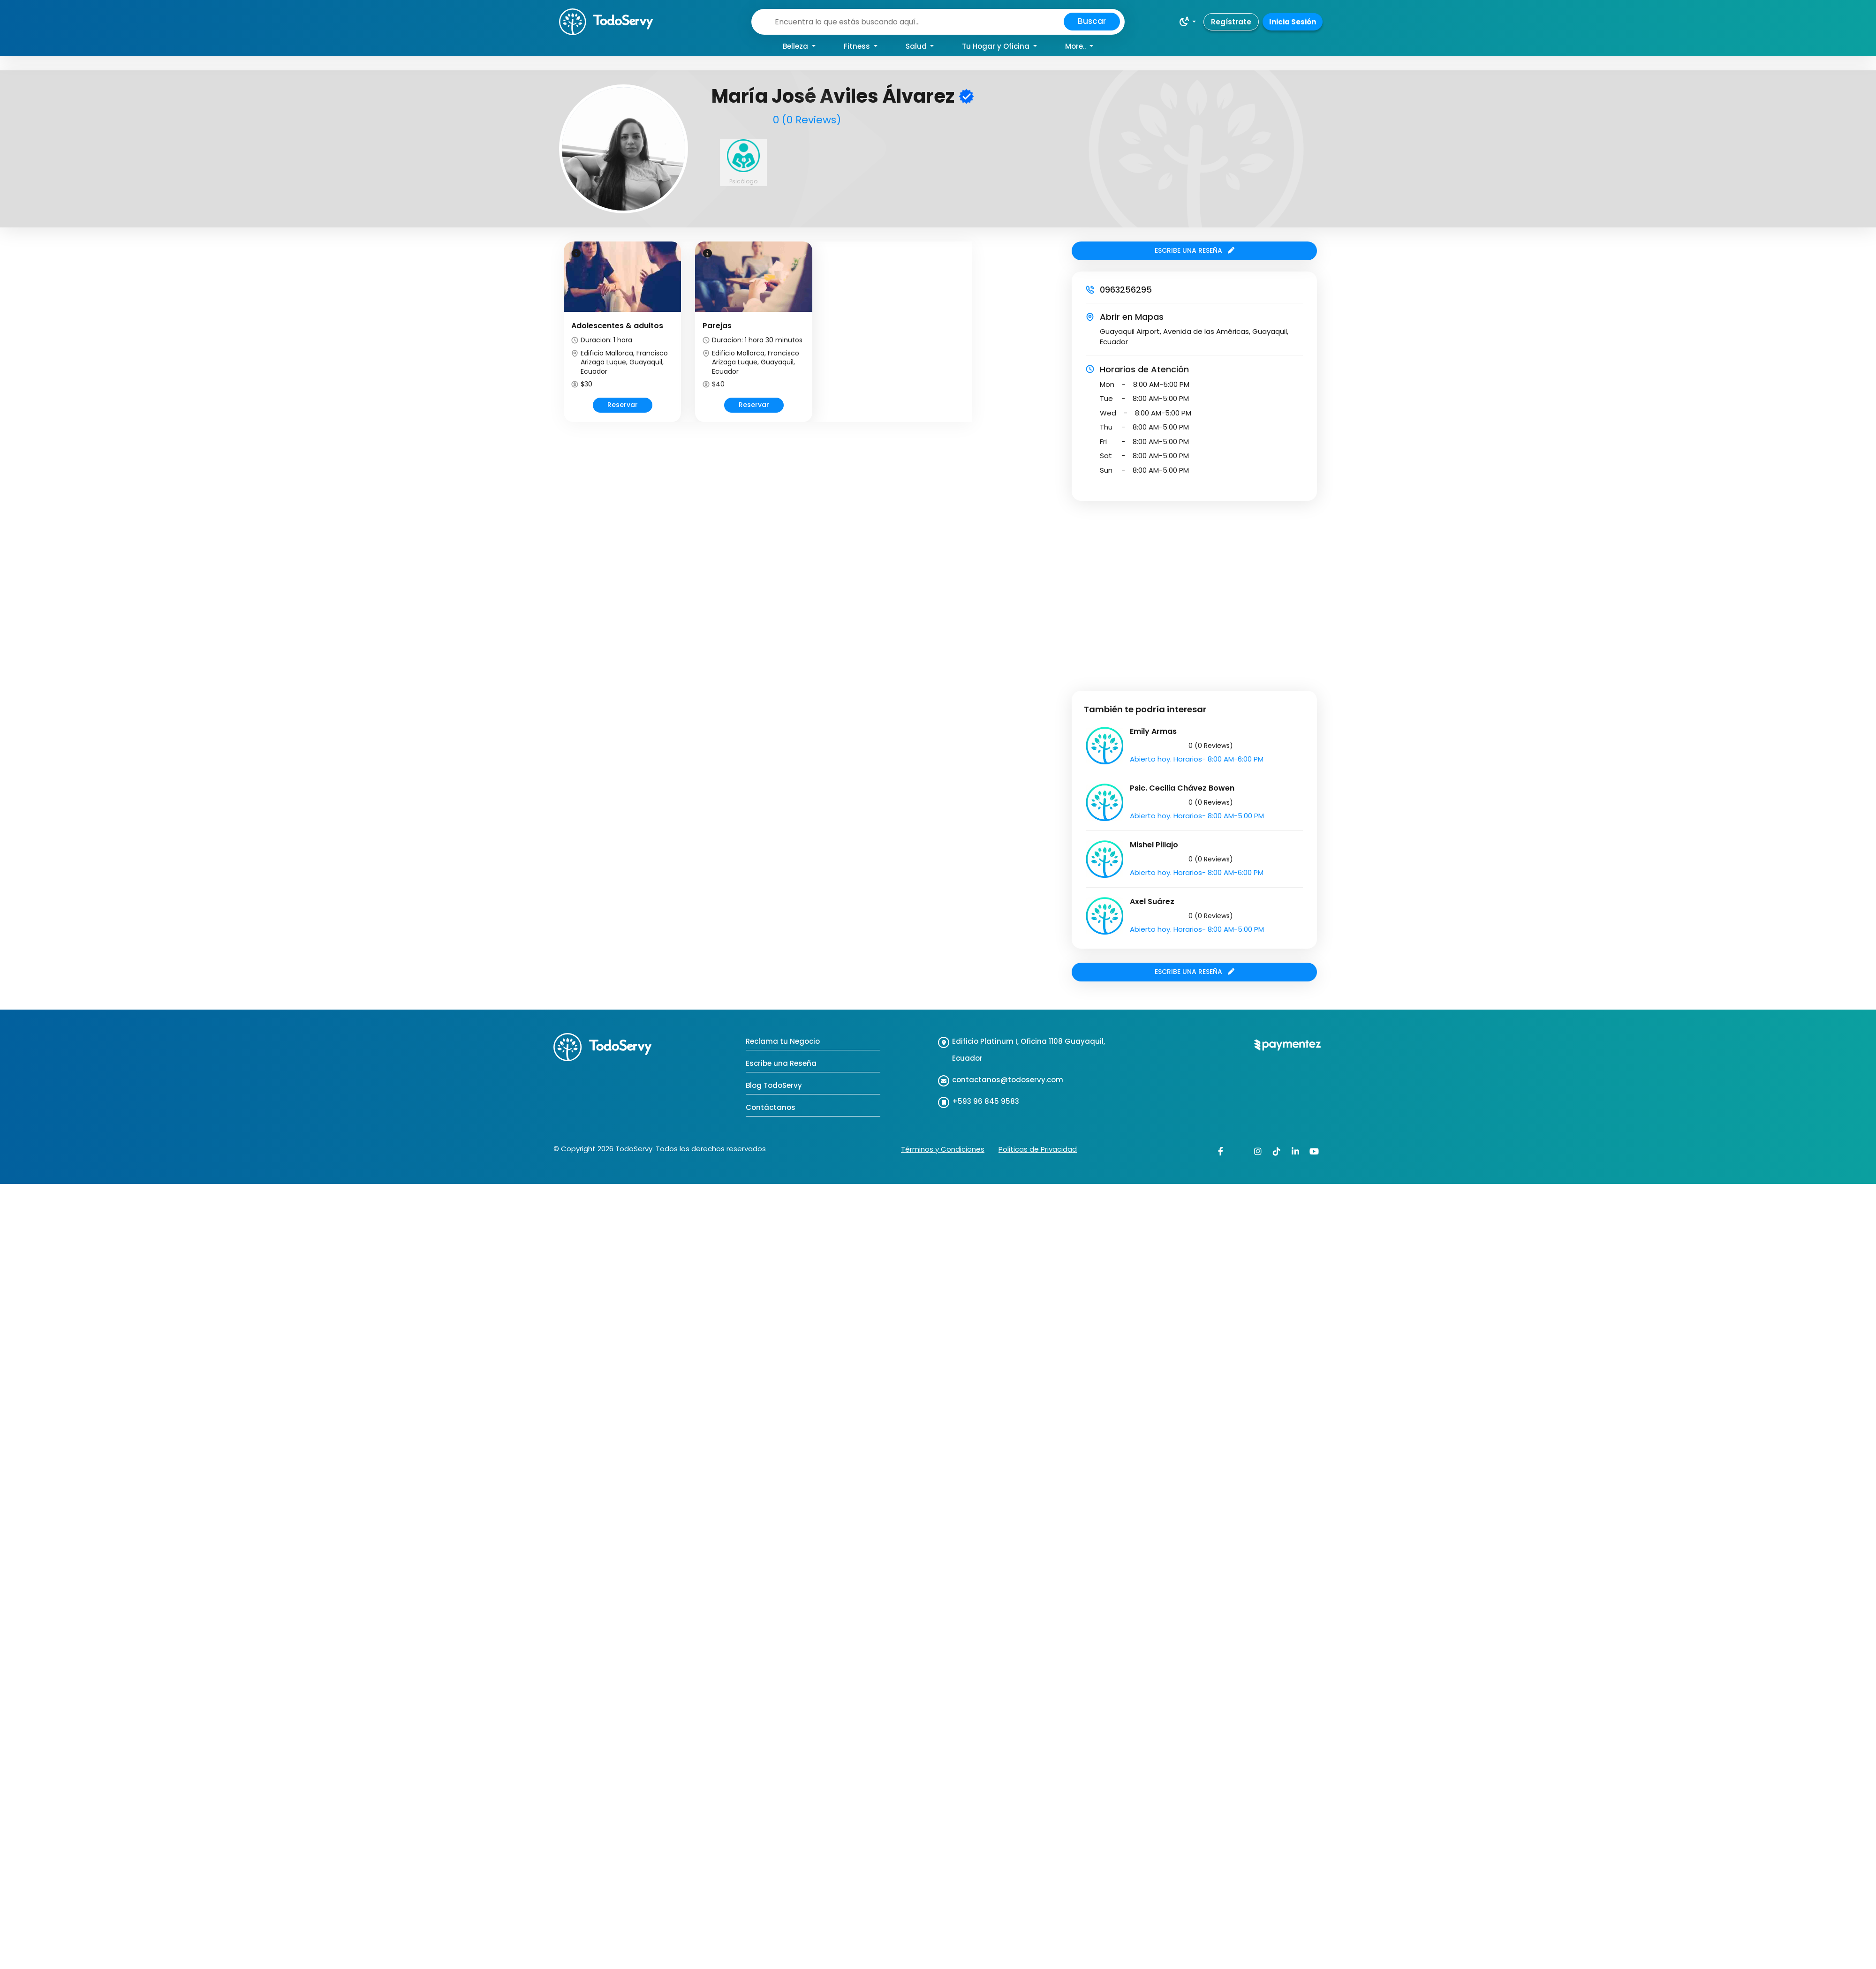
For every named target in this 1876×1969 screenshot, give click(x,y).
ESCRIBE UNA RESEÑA (1194, 250)
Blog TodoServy (774, 1085)
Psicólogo (743, 181)
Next (973, 340)
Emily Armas (1153, 731)
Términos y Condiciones (942, 1149)
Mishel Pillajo (1154, 844)
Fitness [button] (858, 46)
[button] (1187, 21)
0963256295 (1126, 289)
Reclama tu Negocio (783, 1041)
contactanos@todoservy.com (1007, 1080)
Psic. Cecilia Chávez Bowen (1182, 788)
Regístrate (1231, 22)
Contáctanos (770, 1107)
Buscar (1092, 21)
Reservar (622, 404)
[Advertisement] (88, 589)
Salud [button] (917, 46)
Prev (562, 340)
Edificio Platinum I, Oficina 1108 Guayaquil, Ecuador (1028, 1049)
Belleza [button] (796, 46)
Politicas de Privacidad (1038, 1149)
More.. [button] (1076, 46)
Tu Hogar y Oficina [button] (996, 46)
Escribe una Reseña (781, 1063)
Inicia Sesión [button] (1292, 22)
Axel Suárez (1152, 901)
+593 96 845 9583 (985, 1101)
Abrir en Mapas (1132, 317)
